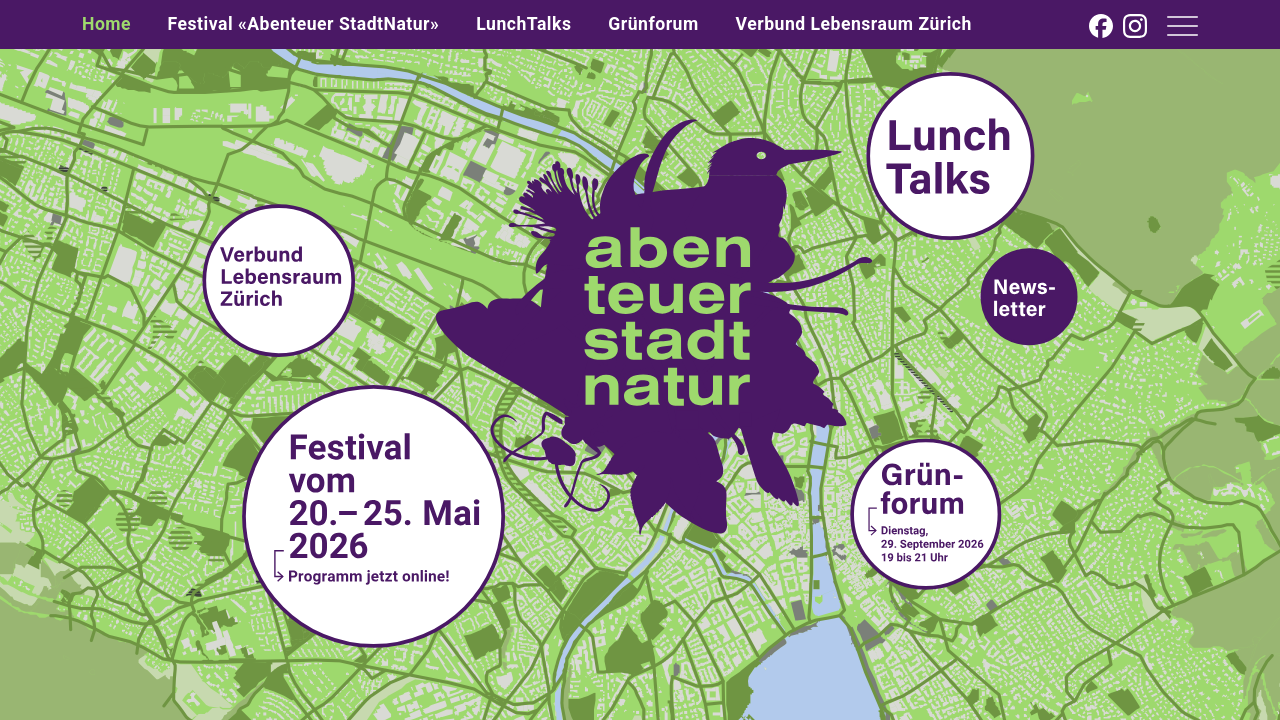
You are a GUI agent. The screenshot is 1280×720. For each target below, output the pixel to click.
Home (106, 24)
